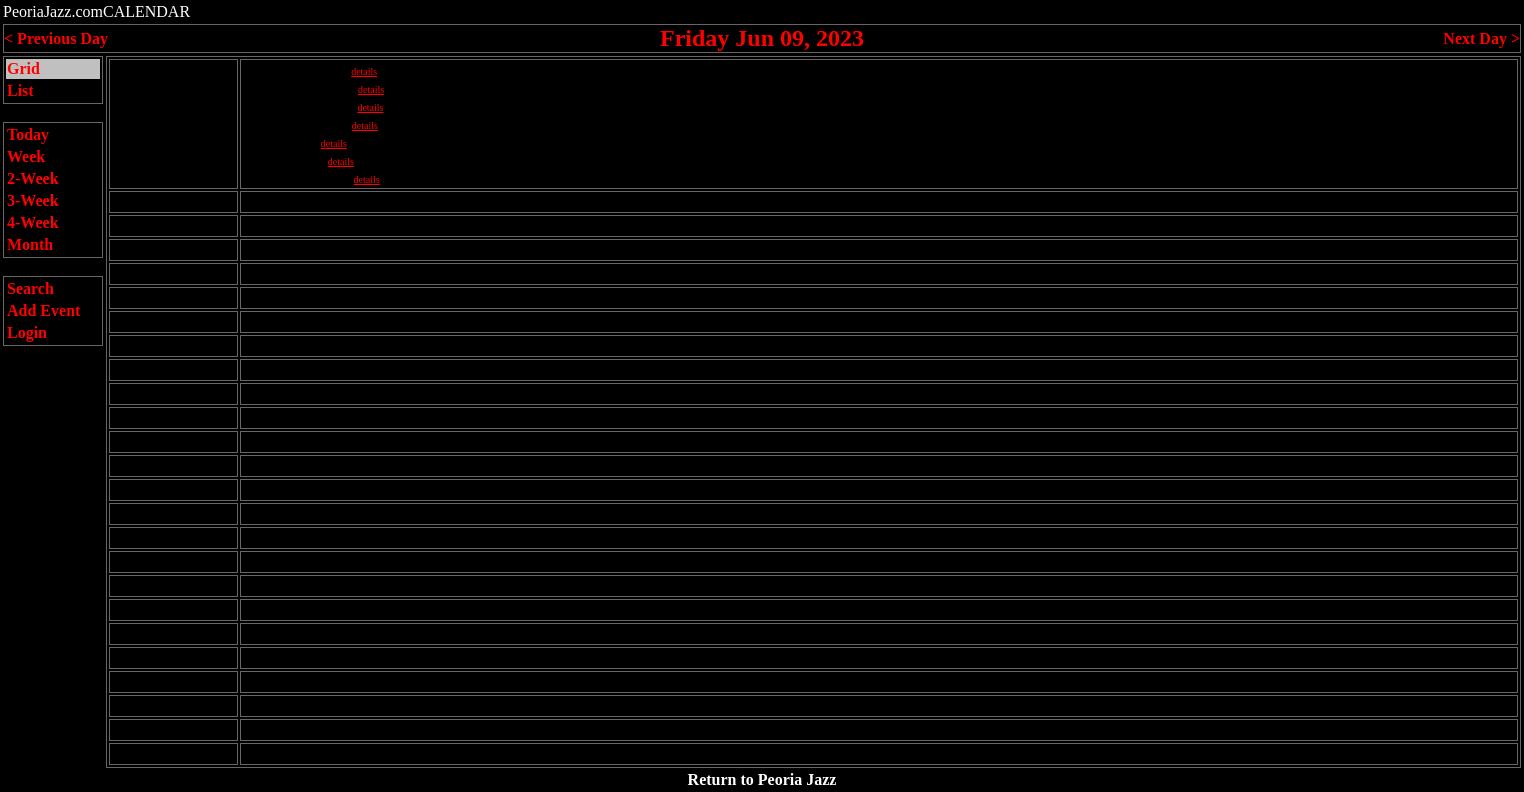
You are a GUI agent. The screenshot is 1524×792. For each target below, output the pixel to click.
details (364, 71)
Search (30, 288)
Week (26, 156)
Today (28, 134)
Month (30, 244)
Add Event (43, 310)
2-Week (33, 178)
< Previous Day (56, 38)
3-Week (33, 200)
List (20, 90)
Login (27, 332)
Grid (23, 68)
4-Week (33, 222)
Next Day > (1481, 38)
